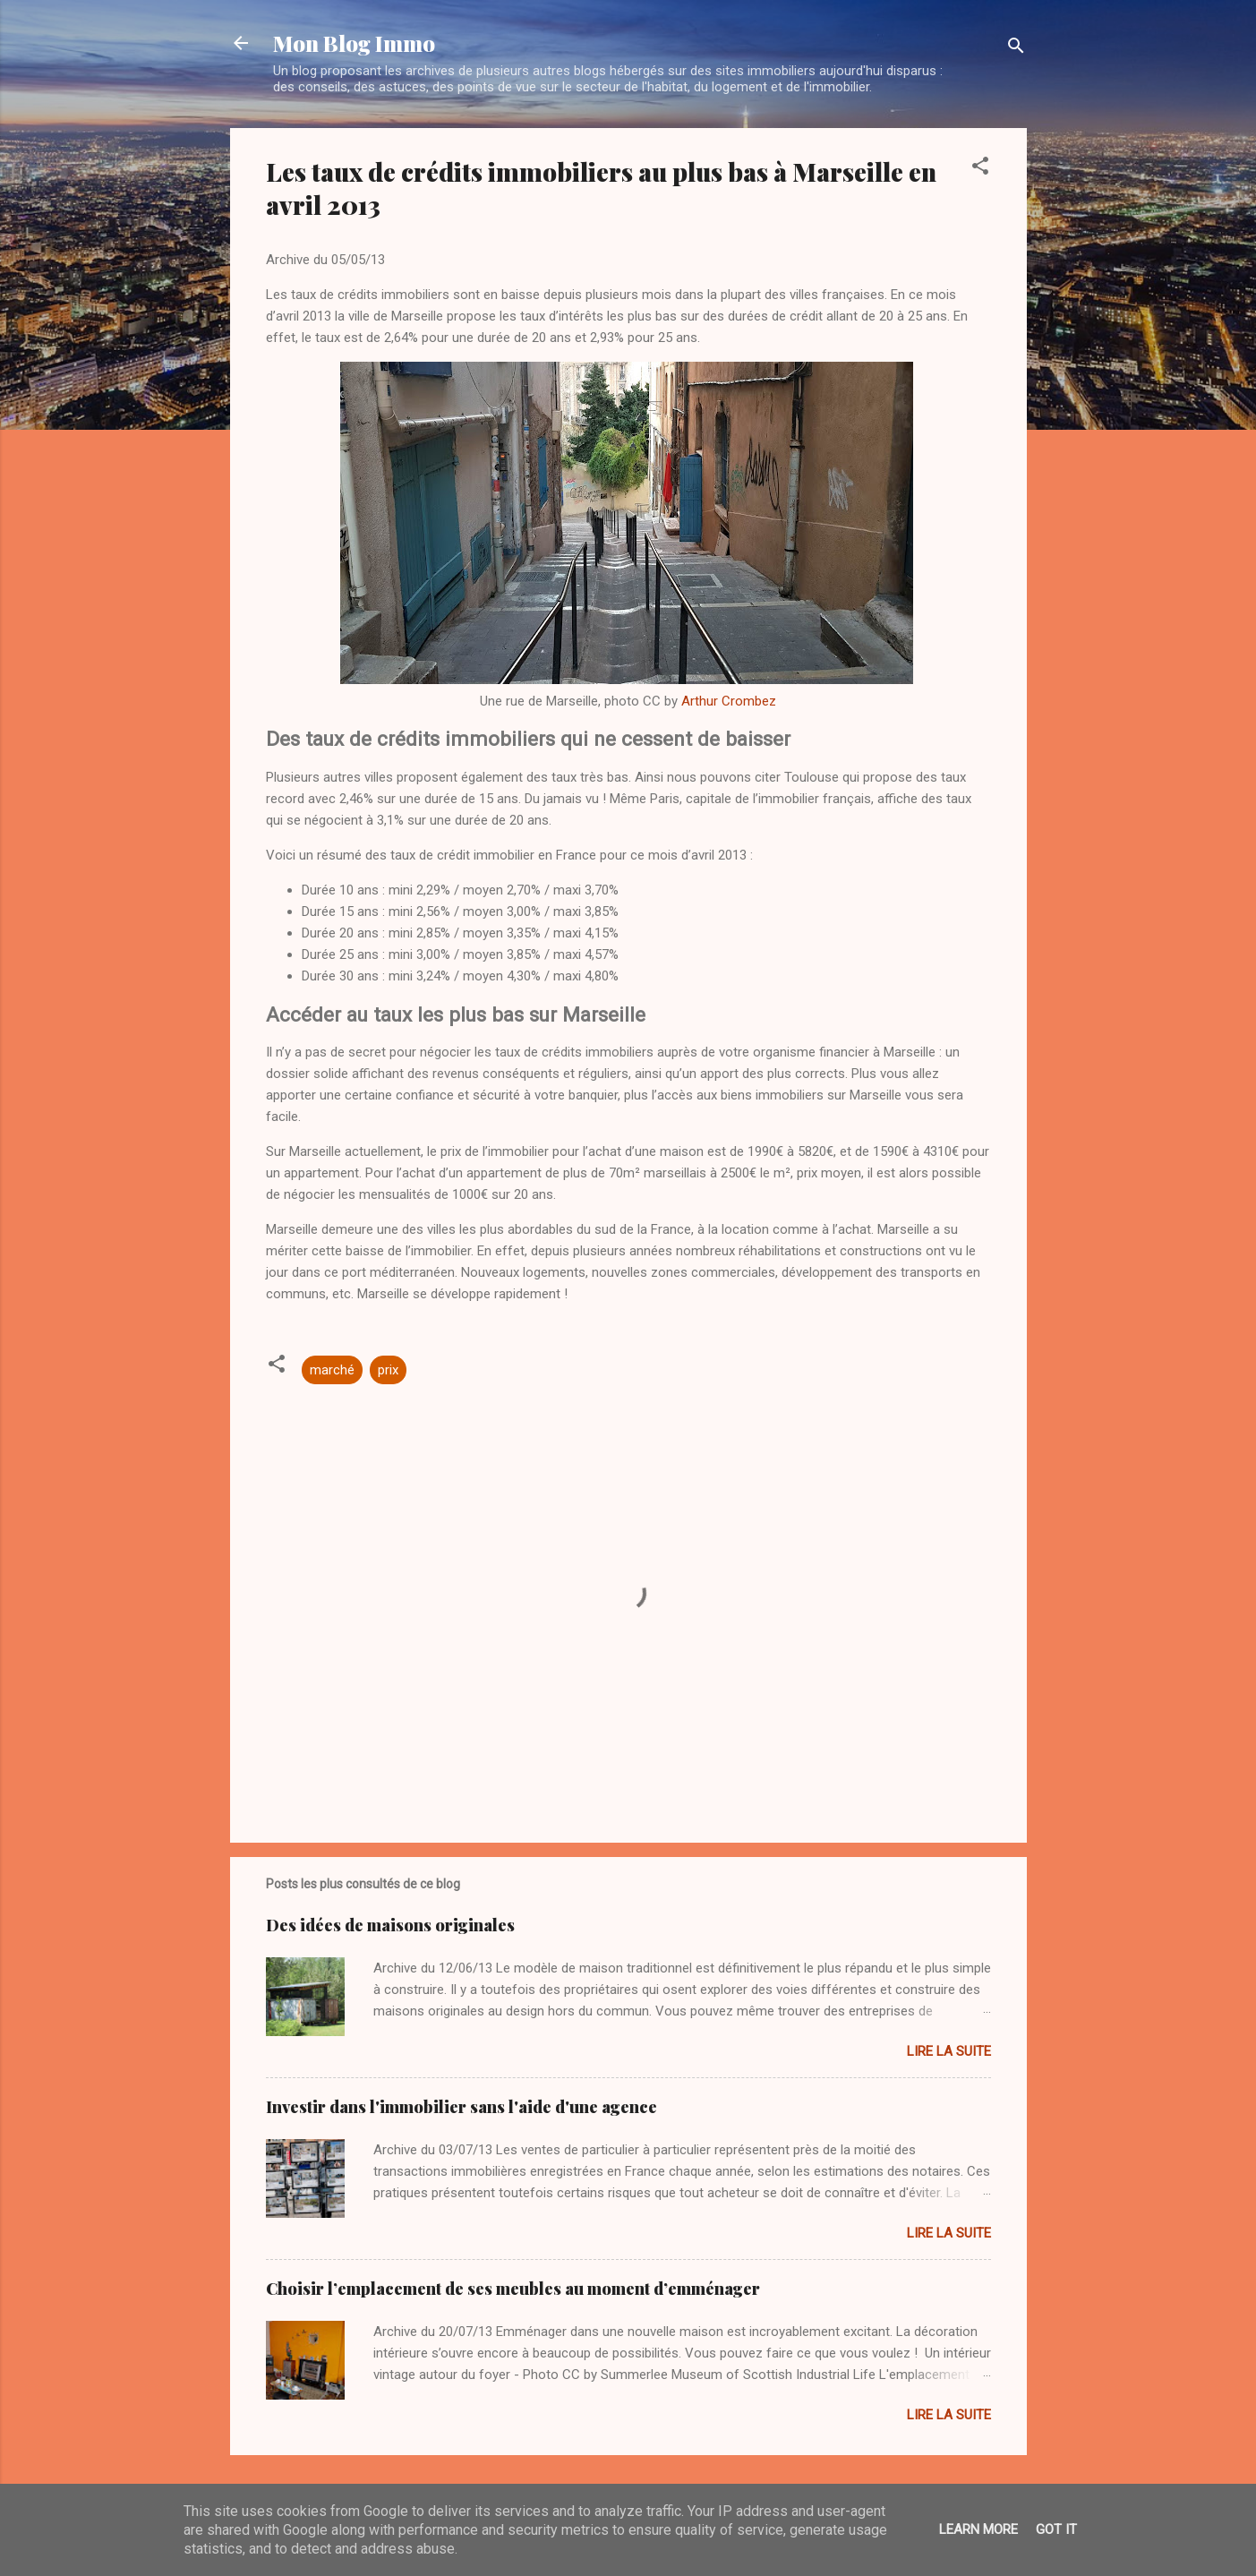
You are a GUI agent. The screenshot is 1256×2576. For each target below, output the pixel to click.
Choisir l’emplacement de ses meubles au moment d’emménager (513, 2288)
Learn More (978, 2529)
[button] (980, 169)
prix (388, 1370)
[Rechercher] (1016, 48)
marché (332, 1370)
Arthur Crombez (728, 701)
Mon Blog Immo (354, 43)
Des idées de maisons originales (390, 1925)
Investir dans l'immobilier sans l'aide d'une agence (461, 2107)
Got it (1056, 2529)
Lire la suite (949, 2051)
